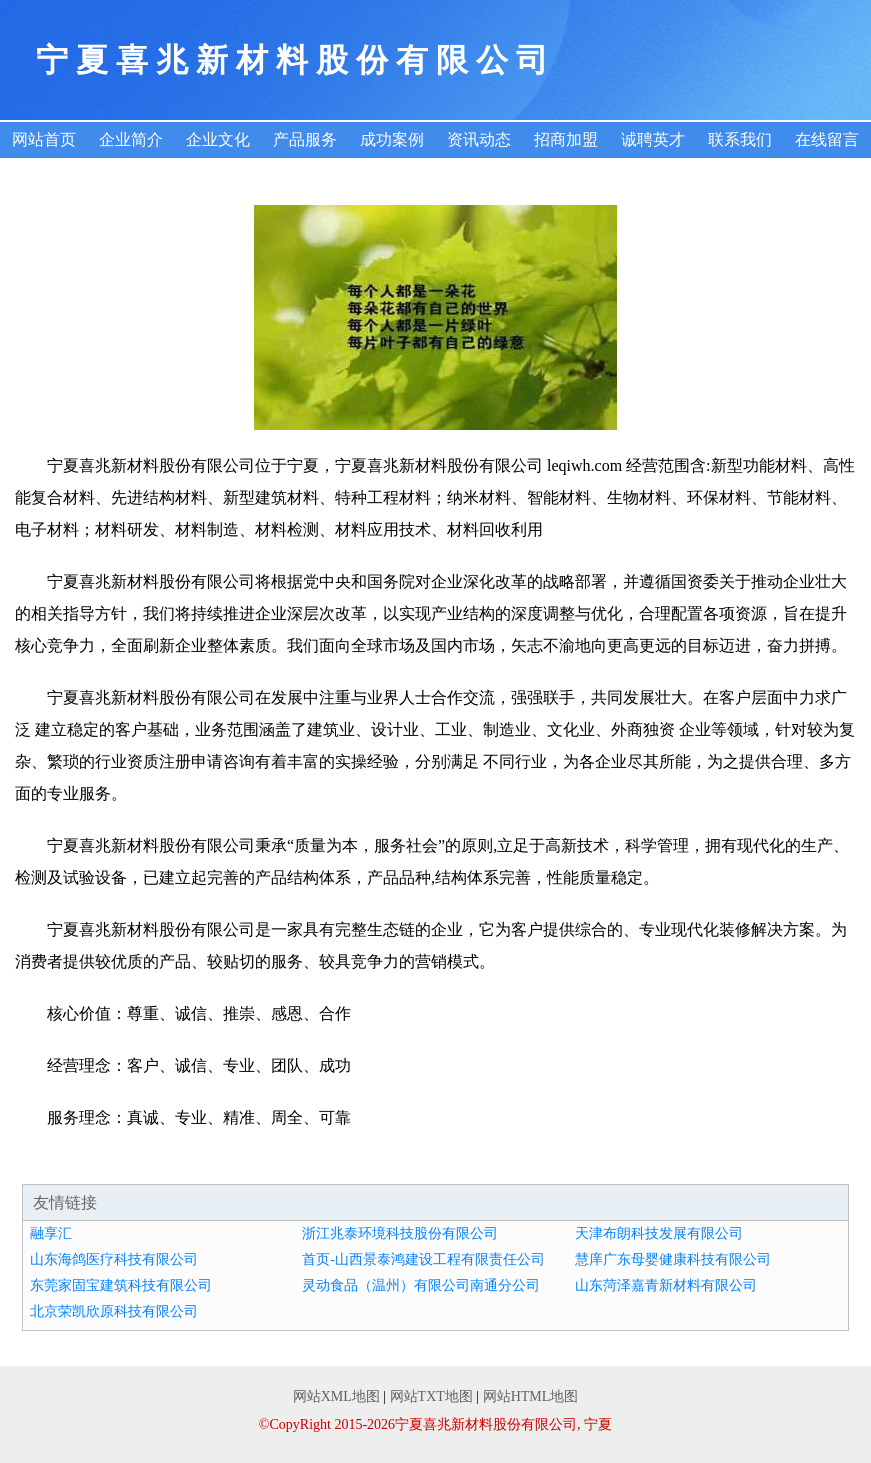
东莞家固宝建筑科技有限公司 (121, 1285)
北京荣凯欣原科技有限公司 (114, 1311)
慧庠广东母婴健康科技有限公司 (673, 1259)
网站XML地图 (336, 1396)
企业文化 (218, 139)
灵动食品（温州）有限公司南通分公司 (421, 1285)
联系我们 (740, 139)
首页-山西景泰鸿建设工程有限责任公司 (423, 1259)
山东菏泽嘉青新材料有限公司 (666, 1285)
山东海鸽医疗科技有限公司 (114, 1259)
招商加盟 (566, 139)
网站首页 (44, 139)
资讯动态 (479, 139)
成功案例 (392, 139)
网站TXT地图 (431, 1396)
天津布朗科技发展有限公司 (659, 1233)
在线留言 (827, 139)
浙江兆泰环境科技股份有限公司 (400, 1233)
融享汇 (51, 1233)
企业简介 (131, 139)
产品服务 (305, 139)
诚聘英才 (653, 139)
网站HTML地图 (531, 1396)
